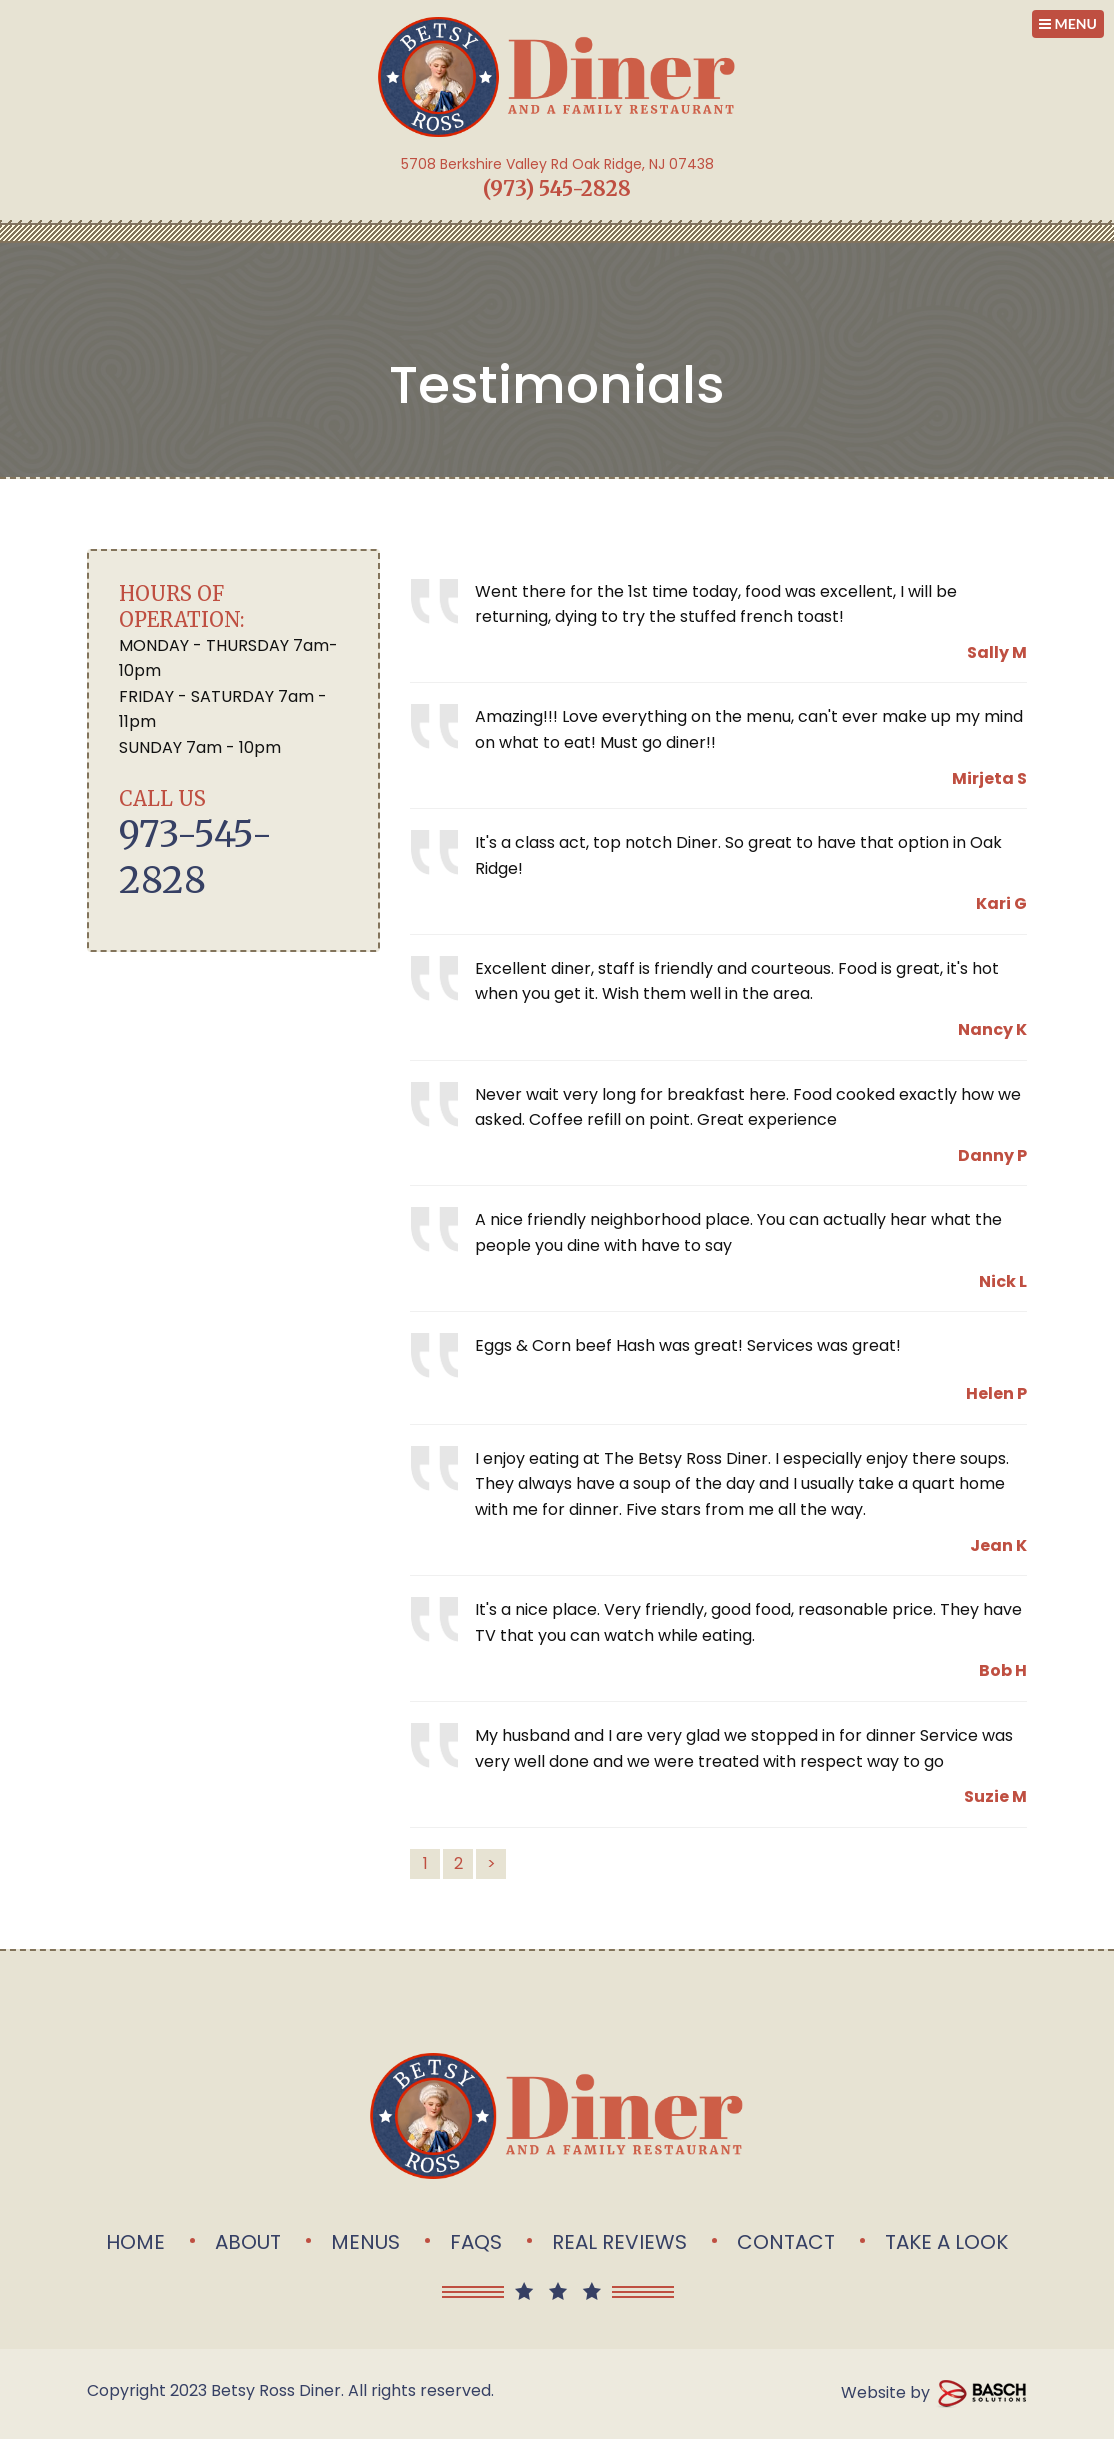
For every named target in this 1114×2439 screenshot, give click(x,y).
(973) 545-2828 (557, 188)
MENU (1068, 23)
